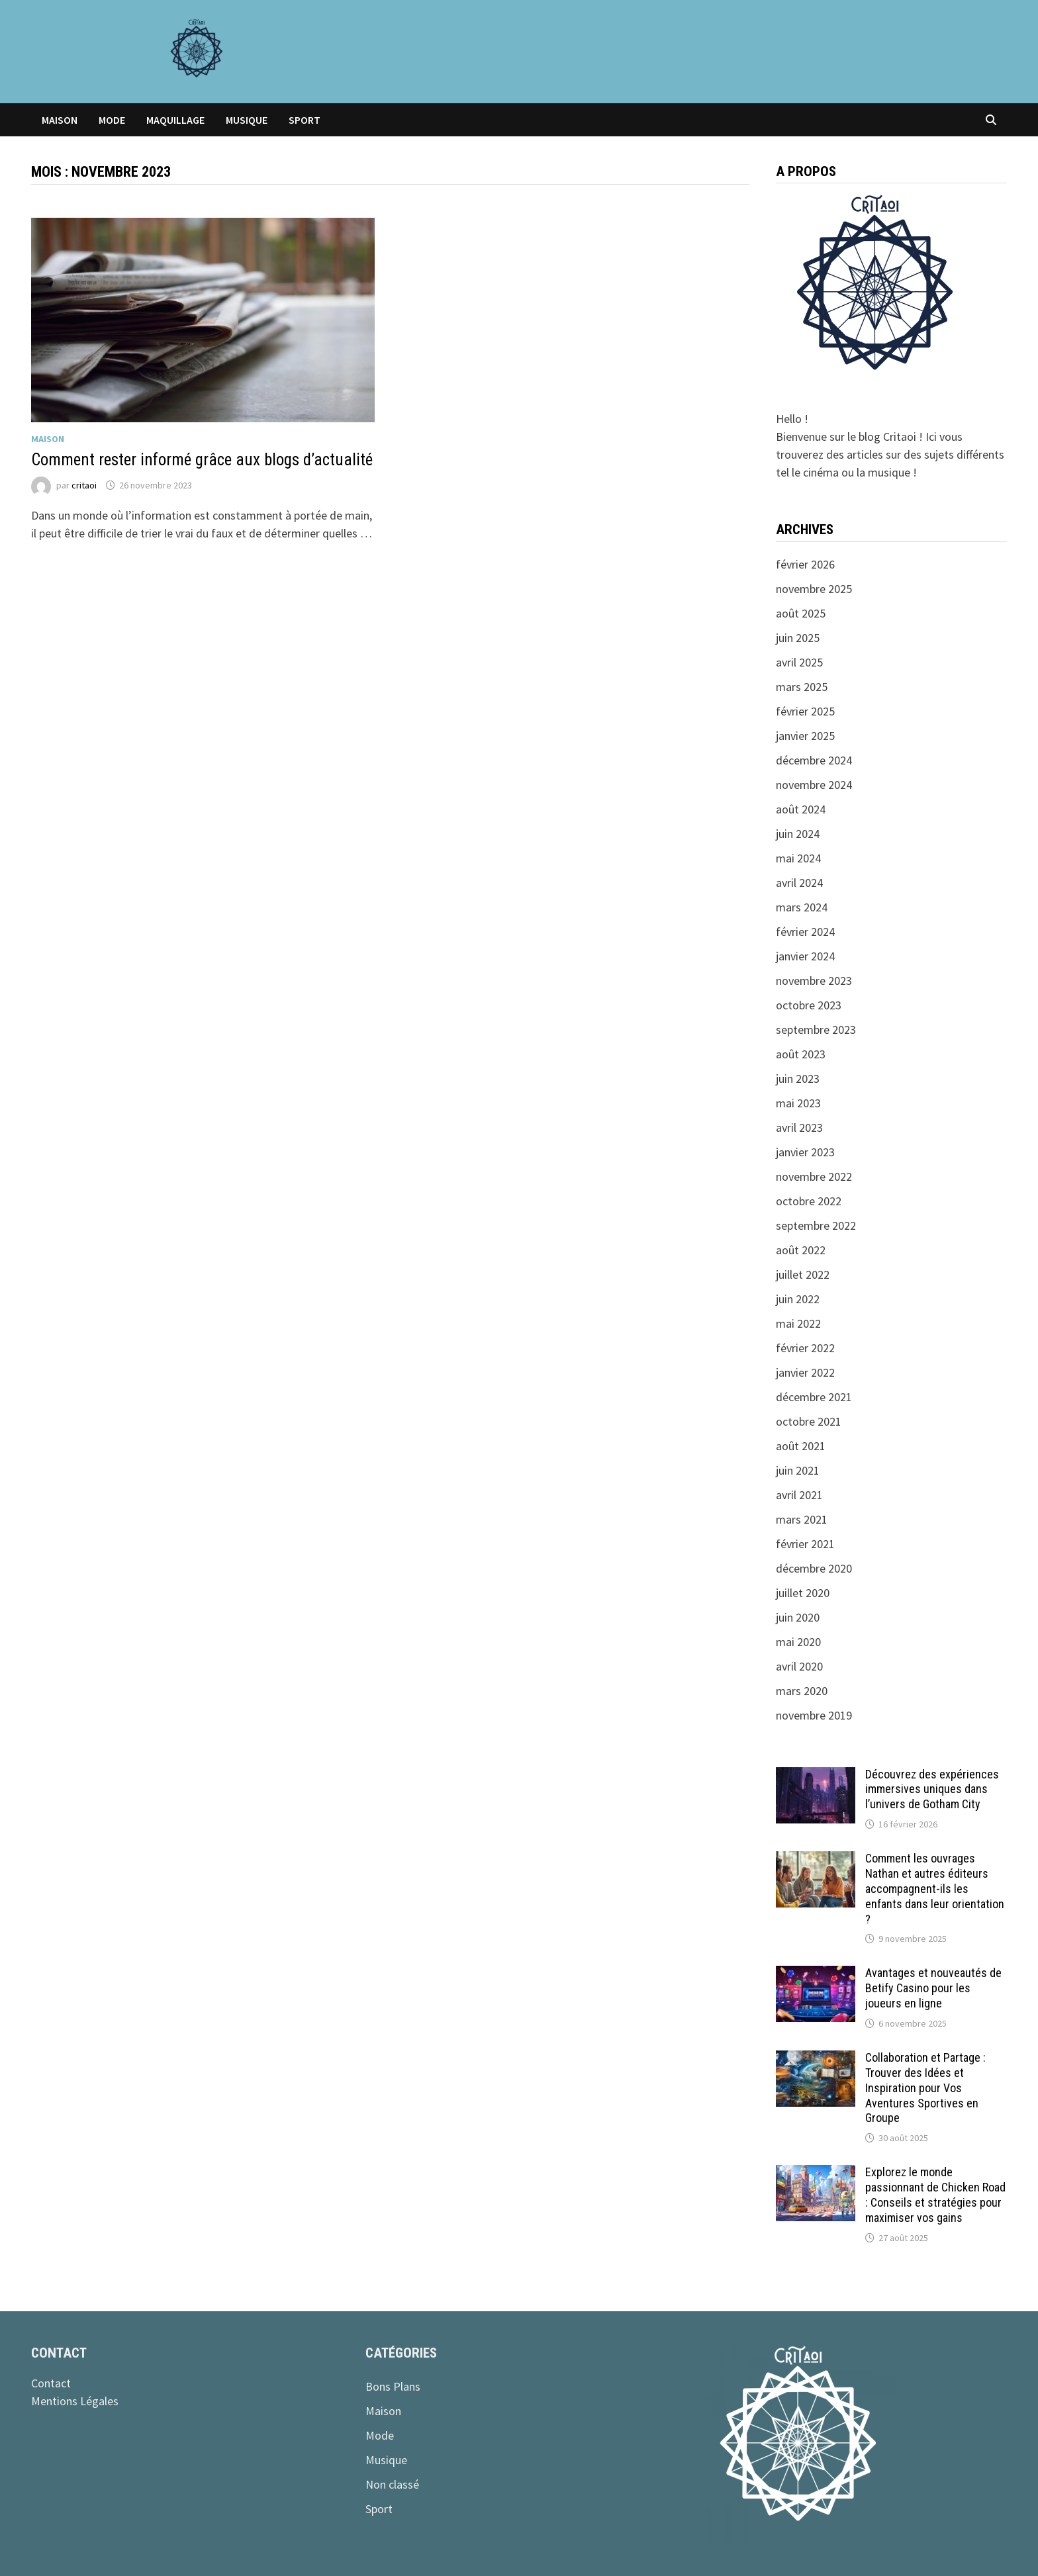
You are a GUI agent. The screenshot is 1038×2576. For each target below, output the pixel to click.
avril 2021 (799, 1494)
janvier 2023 (805, 1152)
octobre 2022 (808, 1201)
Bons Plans (392, 2386)
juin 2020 (798, 1617)
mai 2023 (798, 1103)
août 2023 (801, 1054)
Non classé (392, 2484)
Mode (112, 119)
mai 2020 (798, 1641)
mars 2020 (801, 1690)
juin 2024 (798, 833)
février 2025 (805, 711)
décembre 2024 (814, 760)
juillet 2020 (802, 1592)
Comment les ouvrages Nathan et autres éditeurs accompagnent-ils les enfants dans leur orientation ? (934, 1888)
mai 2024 (798, 858)
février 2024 (805, 931)
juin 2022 (798, 1299)
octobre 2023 (808, 1005)
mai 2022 (798, 1323)
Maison (59, 119)
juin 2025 (798, 637)
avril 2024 (799, 882)
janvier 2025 (805, 735)
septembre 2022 (816, 1225)
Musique (246, 119)
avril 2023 (799, 1127)
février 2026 (805, 564)
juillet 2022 (802, 1274)
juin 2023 (798, 1078)
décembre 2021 (814, 1396)
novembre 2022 (814, 1176)
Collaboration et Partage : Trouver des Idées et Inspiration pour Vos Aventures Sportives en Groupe (925, 2087)
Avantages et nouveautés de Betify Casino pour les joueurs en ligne (933, 1988)
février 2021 (805, 1543)
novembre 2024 (814, 784)
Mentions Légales (74, 2401)
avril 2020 (799, 1666)
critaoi (84, 485)
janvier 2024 (805, 956)
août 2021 (801, 1445)
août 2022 (801, 1250)
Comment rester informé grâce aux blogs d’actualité (202, 459)
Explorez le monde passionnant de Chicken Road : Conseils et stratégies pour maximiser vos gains (935, 2195)
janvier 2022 (805, 1372)
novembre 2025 (814, 588)
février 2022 (805, 1348)
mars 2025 (801, 686)
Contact (51, 2383)
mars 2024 (801, 907)
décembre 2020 (814, 1568)
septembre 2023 (816, 1029)
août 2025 (801, 613)
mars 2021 (801, 1519)
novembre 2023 (814, 980)
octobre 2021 (808, 1421)
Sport (304, 119)
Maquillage (175, 119)
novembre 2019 (814, 1715)
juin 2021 (798, 1470)
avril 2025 (799, 662)
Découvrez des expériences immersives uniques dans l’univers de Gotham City (932, 1789)
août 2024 (801, 809)
